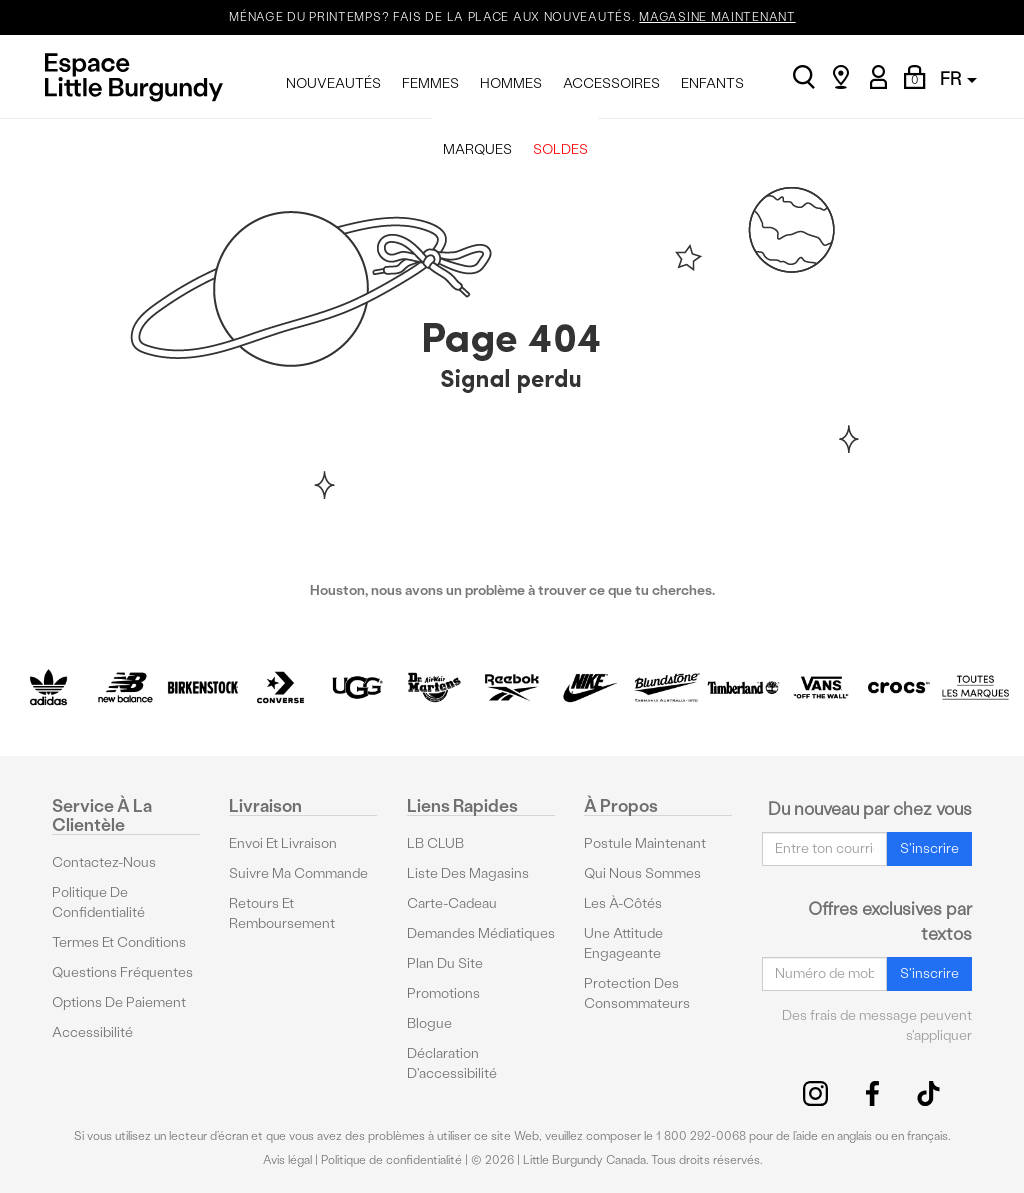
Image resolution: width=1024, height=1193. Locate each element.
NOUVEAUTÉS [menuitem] (333, 83)
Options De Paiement (119, 1002)
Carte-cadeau (452, 903)
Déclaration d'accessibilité (452, 1063)
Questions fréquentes (122, 972)
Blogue (429, 1023)
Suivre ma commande (298, 873)
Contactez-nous (104, 862)
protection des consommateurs (637, 993)
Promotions (443, 993)
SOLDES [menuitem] (560, 149)
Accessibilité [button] (92, 1032)
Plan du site (445, 963)
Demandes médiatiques (481, 933)
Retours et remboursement (282, 913)
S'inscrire (929, 848)
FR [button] (958, 78)
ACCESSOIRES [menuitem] (611, 83)
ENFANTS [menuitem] (712, 83)
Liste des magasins (468, 873)
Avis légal (287, 1160)
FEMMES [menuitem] (430, 83)
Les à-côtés (623, 903)
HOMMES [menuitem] (511, 83)
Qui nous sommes (642, 873)
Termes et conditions (119, 942)
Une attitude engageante (623, 943)
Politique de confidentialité (98, 902)
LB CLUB (435, 843)
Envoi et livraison (283, 843)
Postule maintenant (645, 843)
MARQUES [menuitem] (477, 149)
